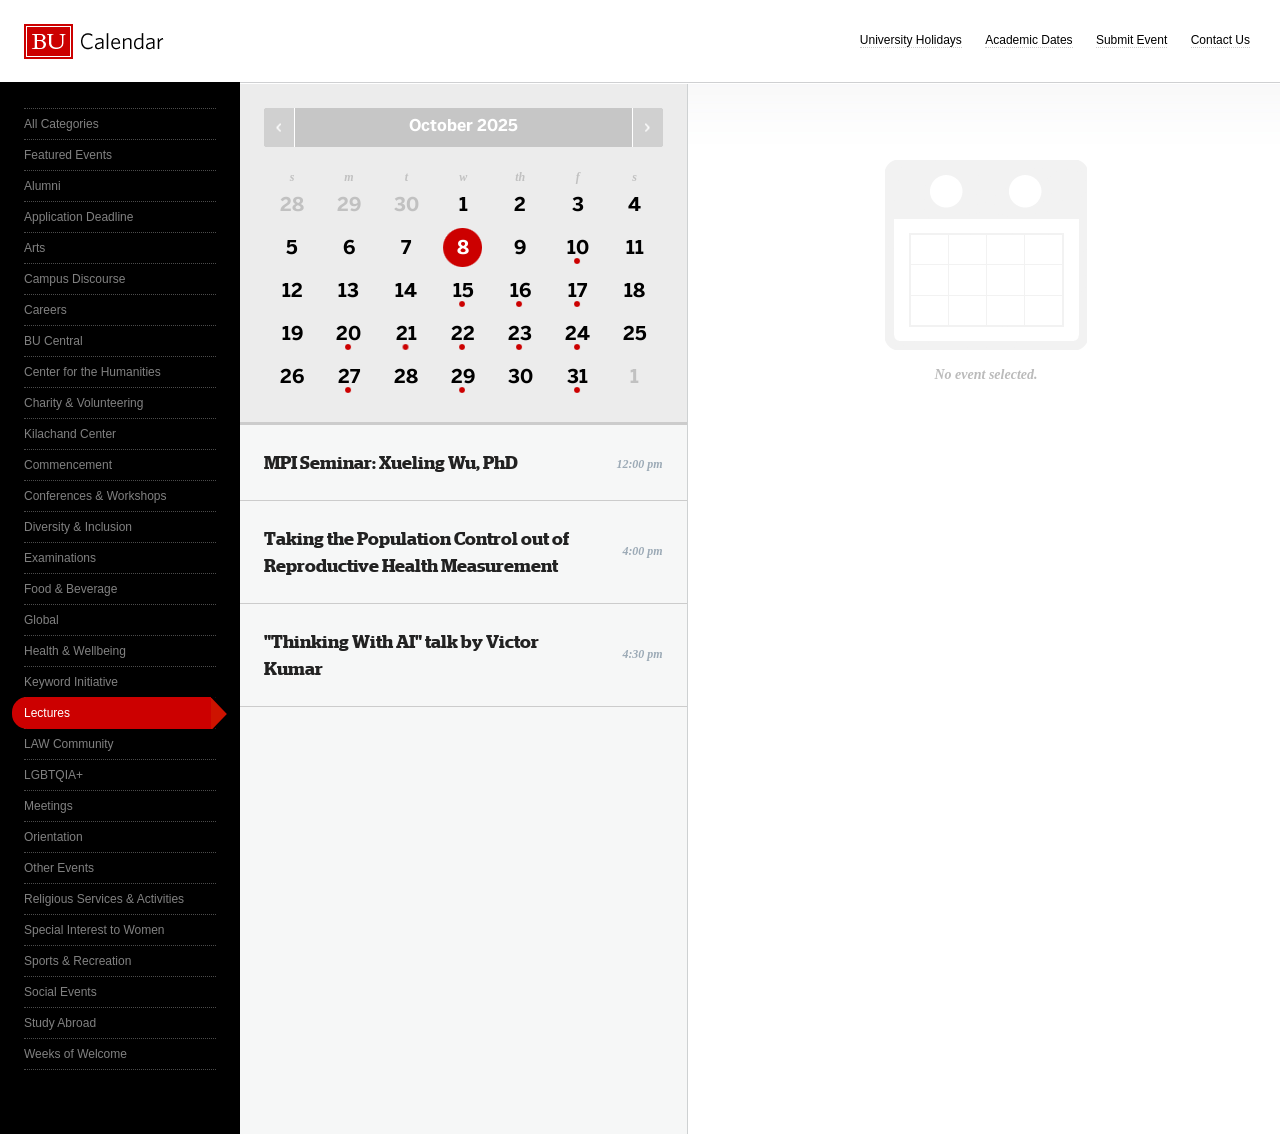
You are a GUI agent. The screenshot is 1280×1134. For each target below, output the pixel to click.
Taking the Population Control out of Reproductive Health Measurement (463, 552)
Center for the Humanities (92, 372)
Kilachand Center (70, 434)
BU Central (53, 341)
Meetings (48, 806)
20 (348, 333)
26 (292, 376)
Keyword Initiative (71, 682)
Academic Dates (1028, 40)
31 (577, 376)
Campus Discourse (74, 279)
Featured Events (68, 155)
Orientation (53, 837)
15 (463, 290)
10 (578, 247)
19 (292, 333)
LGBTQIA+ (53, 775)
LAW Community (69, 744)
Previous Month (279, 127)
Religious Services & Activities (104, 899)
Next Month (647, 127)
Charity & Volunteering (83, 403)
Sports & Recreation (77, 961)
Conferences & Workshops (95, 496)
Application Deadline (78, 217)
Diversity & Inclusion (78, 527)
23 (520, 333)
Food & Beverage (70, 589)
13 (348, 290)
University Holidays (911, 40)
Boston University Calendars (94, 41)
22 (463, 333)
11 (635, 247)
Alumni (42, 186)
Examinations (60, 558)
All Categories (61, 124)
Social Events (60, 992)
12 (292, 290)
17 (577, 290)
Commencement (68, 465)
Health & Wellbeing (75, 651)
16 (520, 290)
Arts (34, 248)
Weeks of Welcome (75, 1054)
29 (349, 204)
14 (406, 290)
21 (406, 333)
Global (41, 620)
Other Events (59, 868)
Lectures (47, 713)
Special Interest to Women (94, 930)
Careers (45, 310)
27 (349, 376)
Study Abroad (60, 1023)
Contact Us (1220, 40)
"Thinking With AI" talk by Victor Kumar (463, 655)
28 (292, 204)
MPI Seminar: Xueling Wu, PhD (463, 462)
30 (406, 204)
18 (634, 290)
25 (635, 333)
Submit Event (1131, 40)
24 (577, 333)
